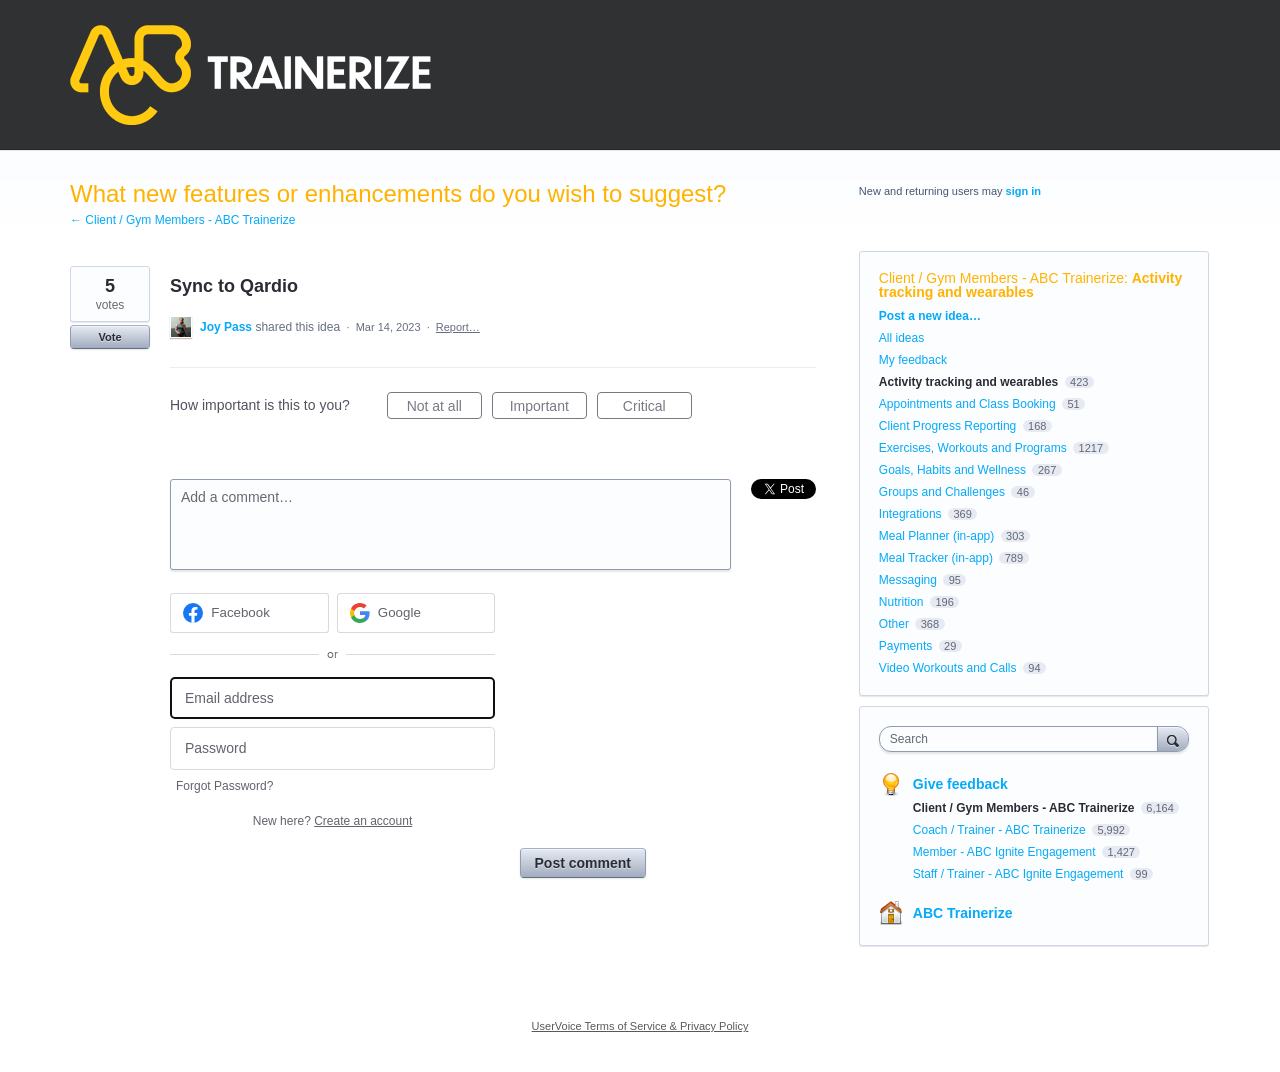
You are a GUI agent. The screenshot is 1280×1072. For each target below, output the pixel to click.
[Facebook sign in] (249, 613)
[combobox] (1023, 739)
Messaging (908, 580)
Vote (109, 337)
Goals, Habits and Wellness (952, 470)
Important (548, 409)
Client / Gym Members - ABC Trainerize (1001, 278)
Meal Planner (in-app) (936, 536)
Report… (458, 327)
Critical (657, 409)
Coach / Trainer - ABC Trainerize (1001, 830)
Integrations (910, 514)
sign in (1023, 191)
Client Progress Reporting (947, 426)
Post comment (583, 863)
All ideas (901, 338)
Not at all (444, 409)
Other (894, 624)
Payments (905, 646)
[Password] (332, 748)
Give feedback (960, 784)
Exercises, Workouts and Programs (974, 448)
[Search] (1173, 738)
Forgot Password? (224, 786)
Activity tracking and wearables (1030, 285)
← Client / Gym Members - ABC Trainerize (182, 220)
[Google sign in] (416, 613)
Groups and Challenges (942, 492)
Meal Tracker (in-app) (936, 558)
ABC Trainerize (963, 913)
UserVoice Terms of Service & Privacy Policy (640, 1026)
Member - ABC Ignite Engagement (1006, 852)
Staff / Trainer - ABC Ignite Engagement (1020, 874)
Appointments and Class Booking (967, 404)
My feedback (913, 360)
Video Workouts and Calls (948, 668)
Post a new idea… (930, 316)
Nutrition (901, 602)
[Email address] (332, 698)
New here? (332, 821)
